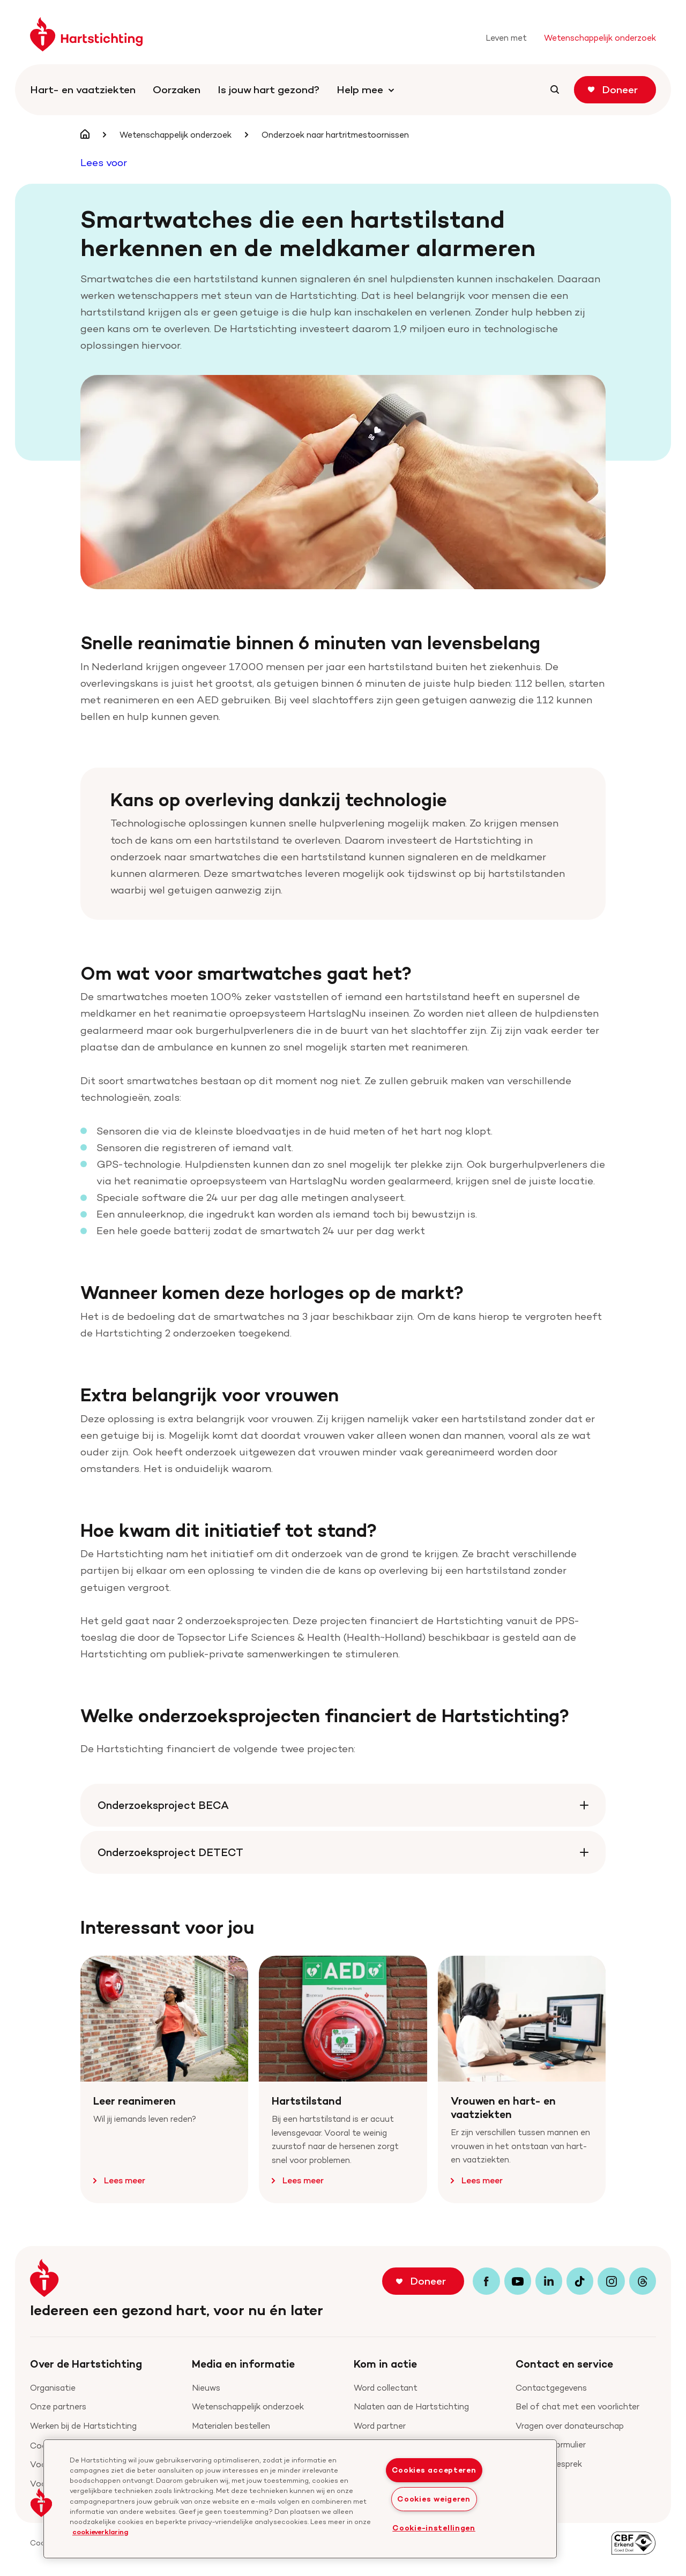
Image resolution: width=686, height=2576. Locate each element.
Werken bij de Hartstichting (83, 2426)
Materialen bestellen (231, 2426)
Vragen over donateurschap (570, 2426)
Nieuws (206, 2388)
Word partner (380, 2426)
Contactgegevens (551, 2388)
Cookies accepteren (434, 2470)
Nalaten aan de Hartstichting (411, 2406)
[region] (300, 2499)
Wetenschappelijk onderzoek (248, 2406)
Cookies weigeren (434, 2499)
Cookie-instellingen (433, 2528)
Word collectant (385, 2388)
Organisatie (53, 2388)
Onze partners (58, 2406)
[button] (41, 2502)
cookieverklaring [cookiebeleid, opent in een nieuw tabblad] (100, 2531)
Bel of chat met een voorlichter (577, 2406)
